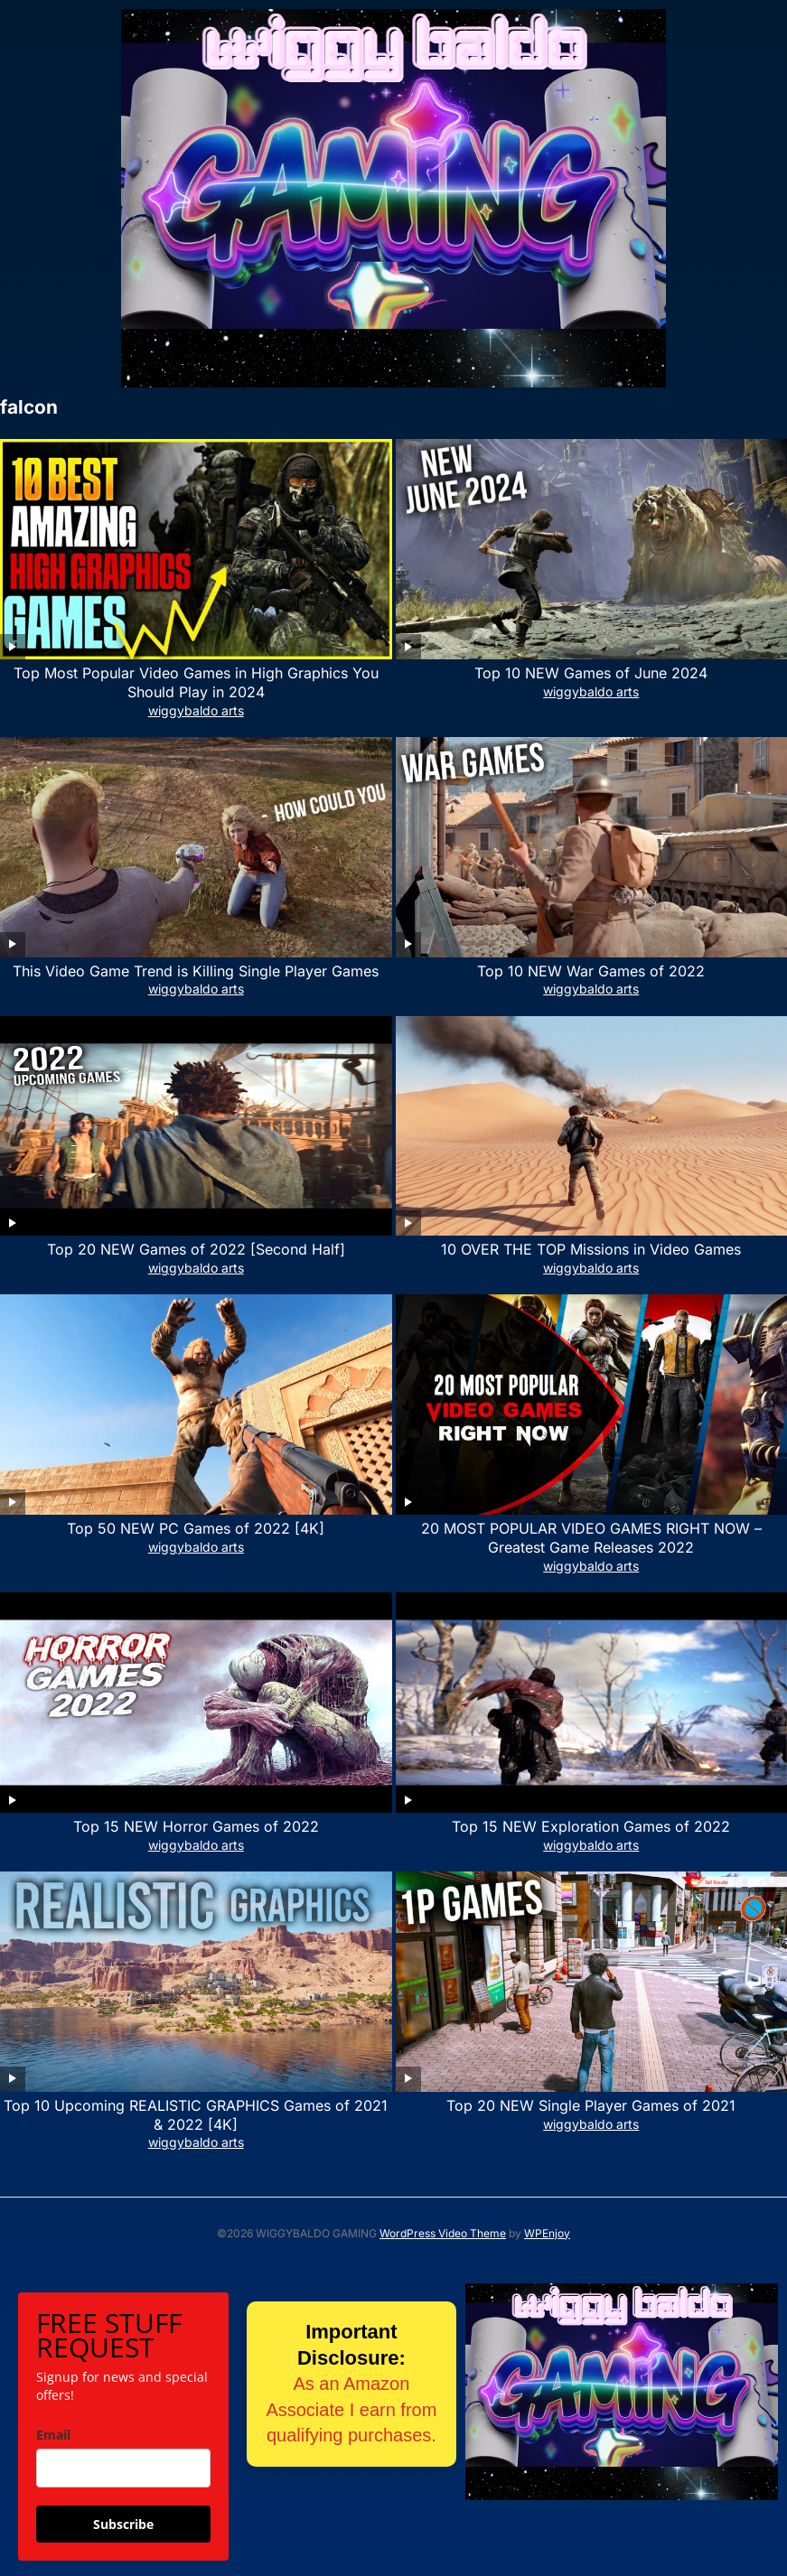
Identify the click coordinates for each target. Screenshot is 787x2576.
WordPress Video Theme (442, 2233)
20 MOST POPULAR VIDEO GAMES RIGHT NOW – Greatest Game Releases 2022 (591, 1537)
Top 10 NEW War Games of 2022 (591, 971)
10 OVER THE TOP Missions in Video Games (591, 1249)
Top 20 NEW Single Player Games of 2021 (590, 2105)
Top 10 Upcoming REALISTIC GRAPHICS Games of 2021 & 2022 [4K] (196, 2114)
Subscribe (123, 2524)
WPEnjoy (547, 2233)
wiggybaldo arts (196, 710)
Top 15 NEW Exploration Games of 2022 (591, 1826)
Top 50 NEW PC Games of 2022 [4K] (195, 1528)
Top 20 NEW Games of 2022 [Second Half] (196, 1249)
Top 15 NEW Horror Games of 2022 (196, 1826)
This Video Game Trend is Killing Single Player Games (196, 971)
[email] (123, 2468)
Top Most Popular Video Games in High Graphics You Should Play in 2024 (196, 682)
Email (53, 2434)
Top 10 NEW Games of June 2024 (590, 673)
